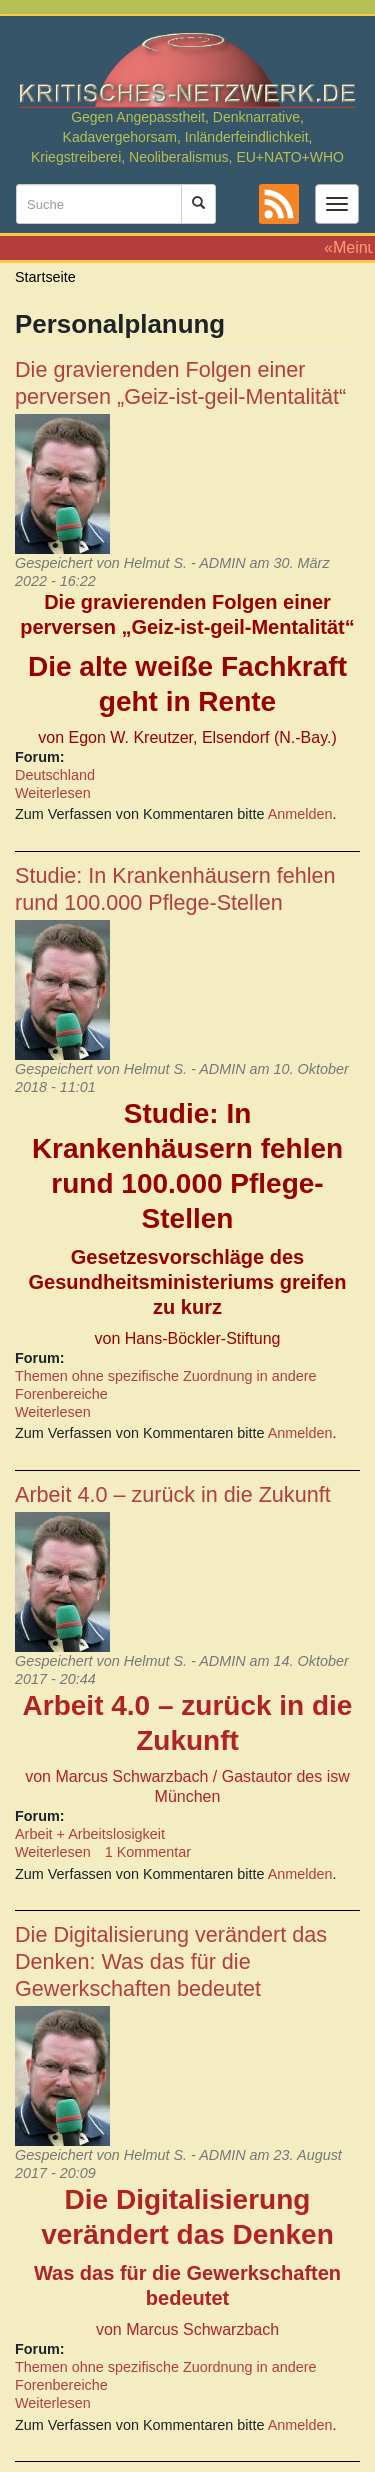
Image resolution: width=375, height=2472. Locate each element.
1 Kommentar (148, 1852)
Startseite (45, 277)
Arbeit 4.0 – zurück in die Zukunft (173, 1494)
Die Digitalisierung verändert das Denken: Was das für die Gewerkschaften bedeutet (171, 1961)
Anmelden (300, 814)
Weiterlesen (53, 793)
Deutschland (55, 775)
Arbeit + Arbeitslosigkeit (90, 1834)
